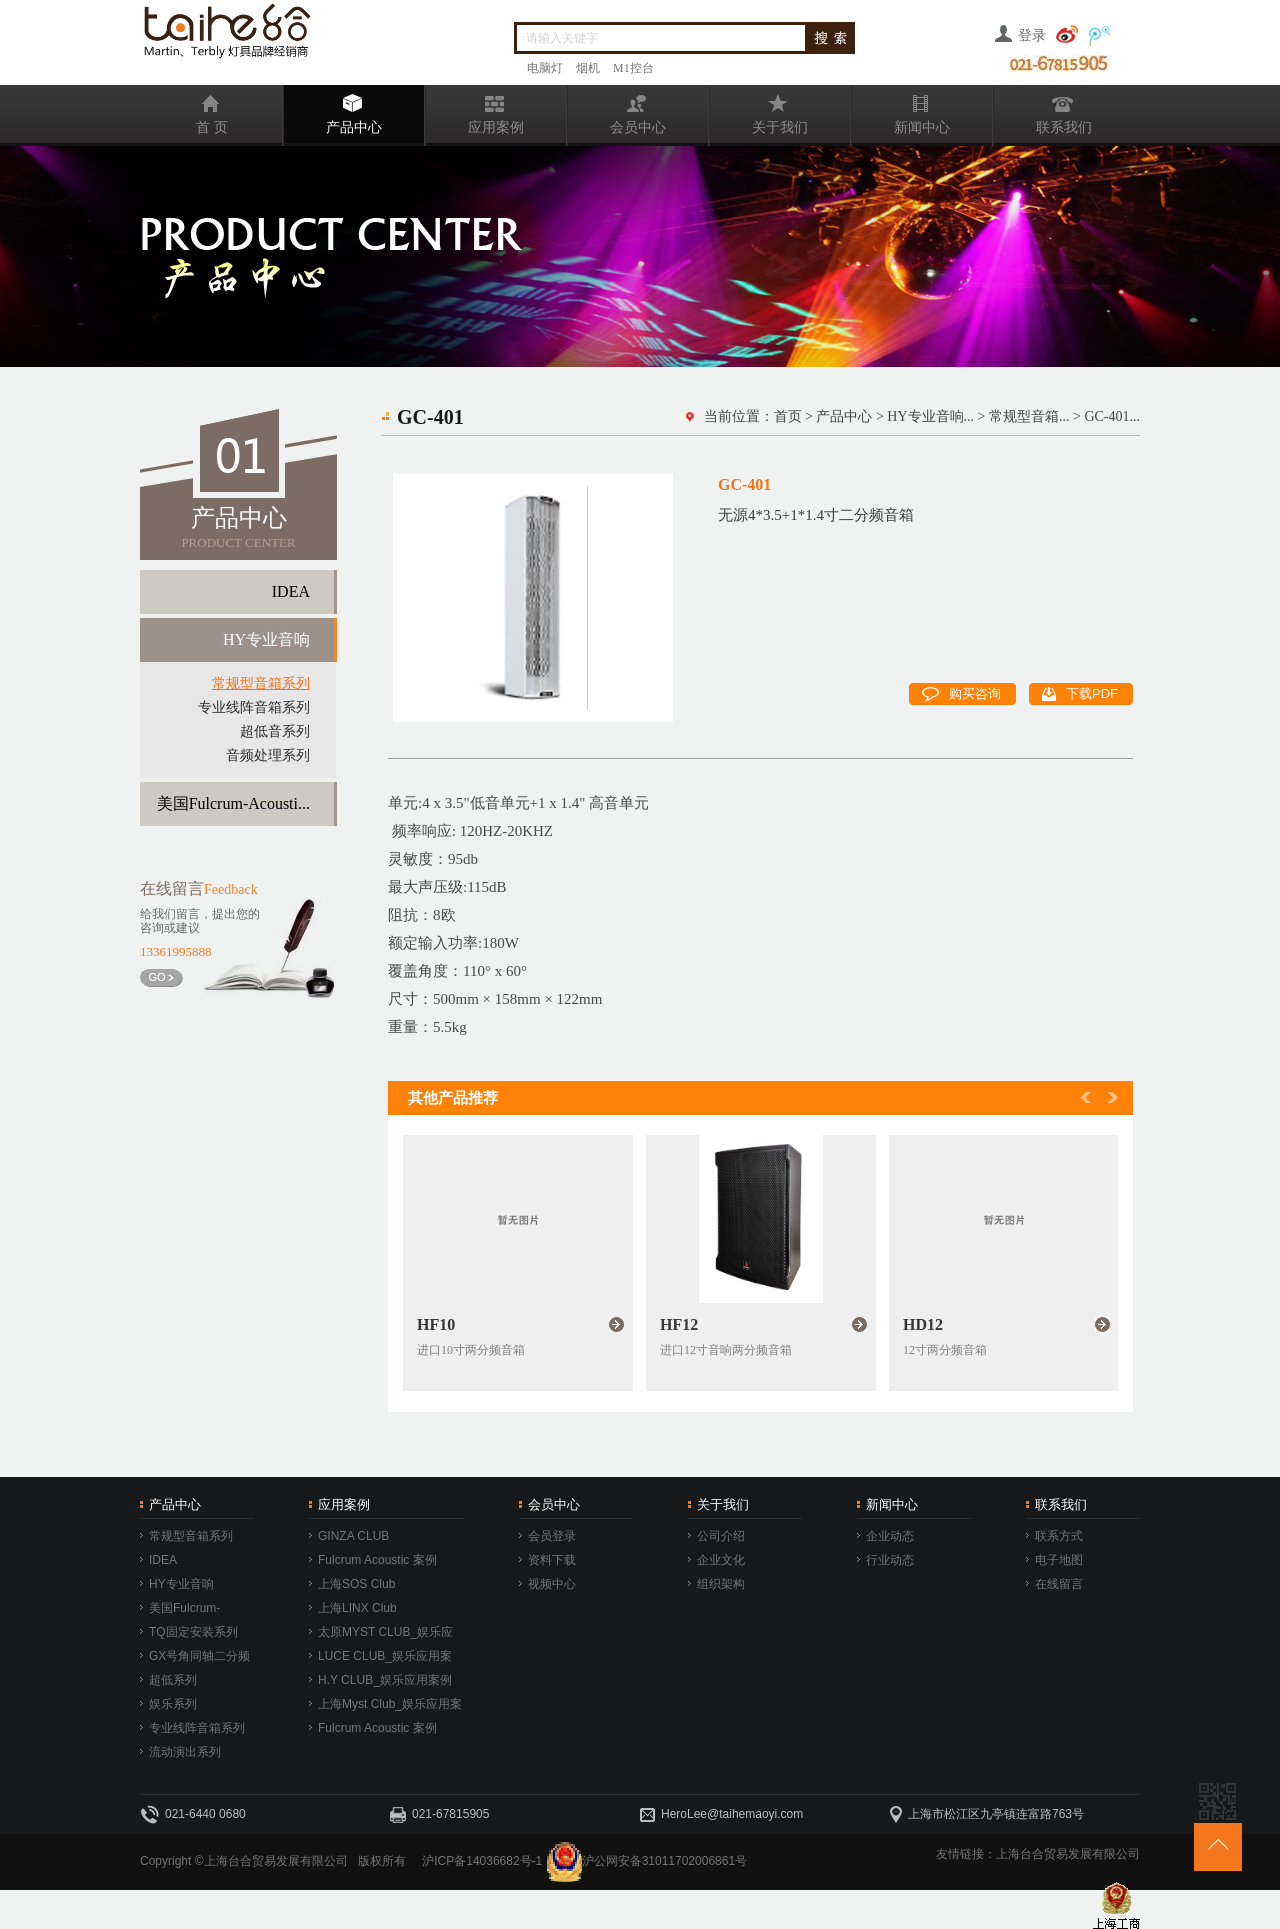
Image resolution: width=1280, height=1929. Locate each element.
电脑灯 (545, 68)
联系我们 (1043, 110)
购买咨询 (961, 692)
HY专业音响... (930, 416)
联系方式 (1059, 1536)
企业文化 (721, 1560)
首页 (788, 416)
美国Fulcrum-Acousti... (233, 803)
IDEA (291, 591)
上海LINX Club (357, 1608)
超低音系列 (275, 731)
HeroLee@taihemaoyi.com (732, 1814)
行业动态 (890, 1560)
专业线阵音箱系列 (254, 707)
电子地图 (1059, 1560)
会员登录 (552, 1536)
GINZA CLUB (353, 1536)
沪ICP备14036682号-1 (482, 1861)
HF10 (436, 1324)
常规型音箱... (1029, 416)
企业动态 (890, 1536)
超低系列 (173, 1680)
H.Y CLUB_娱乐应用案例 (385, 1680)
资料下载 (552, 1560)
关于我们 (759, 110)
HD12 (923, 1324)
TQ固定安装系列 (193, 1632)
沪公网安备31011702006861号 (664, 1861)
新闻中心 (901, 110)
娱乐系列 (173, 1704)
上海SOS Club (356, 1584)
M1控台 (633, 68)
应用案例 (475, 110)
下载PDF (1080, 692)
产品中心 (333, 110)
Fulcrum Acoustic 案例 (377, 1560)
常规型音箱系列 (261, 683)
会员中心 (617, 110)
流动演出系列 (185, 1752)
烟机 (588, 68)
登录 (1032, 35)
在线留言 (1059, 1584)
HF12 (679, 1324)
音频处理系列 (268, 755)
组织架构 (721, 1584)
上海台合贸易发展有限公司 (1068, 1854)
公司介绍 (721, 1536)
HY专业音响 (266, 639)
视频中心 (552, 1584)
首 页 (185, 110)
